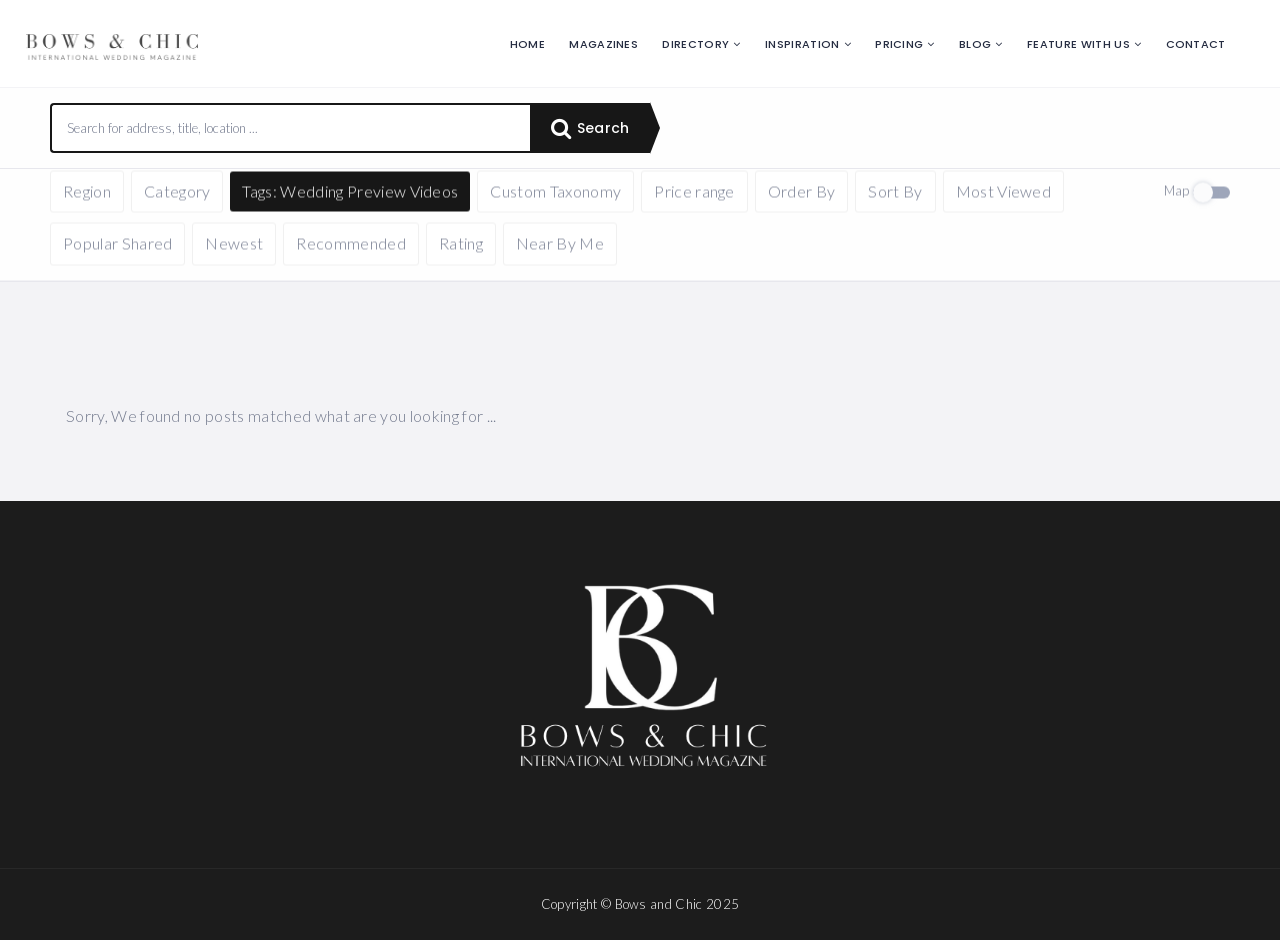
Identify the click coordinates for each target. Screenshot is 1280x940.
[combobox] (291, 128)
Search (590, 128)
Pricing (899, 44)
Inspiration (802, 44)
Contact (1196, 44)
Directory (695, 44)
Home (527, 44)
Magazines (603, 44)
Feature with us (1078, 44)
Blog (975, 44)
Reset (237, 198)
